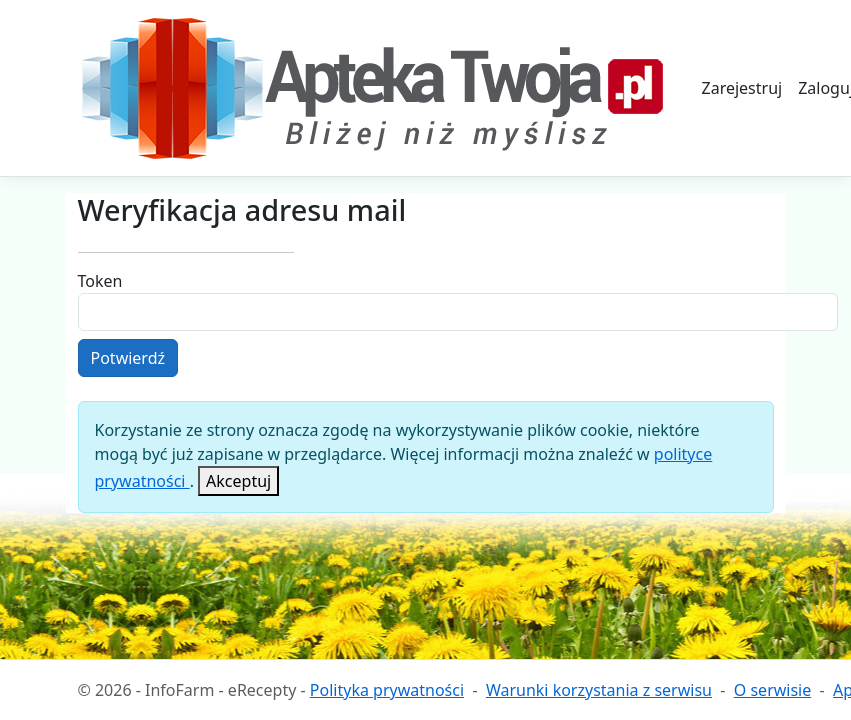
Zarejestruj (742, 88)
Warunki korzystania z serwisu (599, 690)
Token (100, 281)
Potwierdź (128, 358)
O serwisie (772, 690)
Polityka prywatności (387, 690)
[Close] (238, 481)
